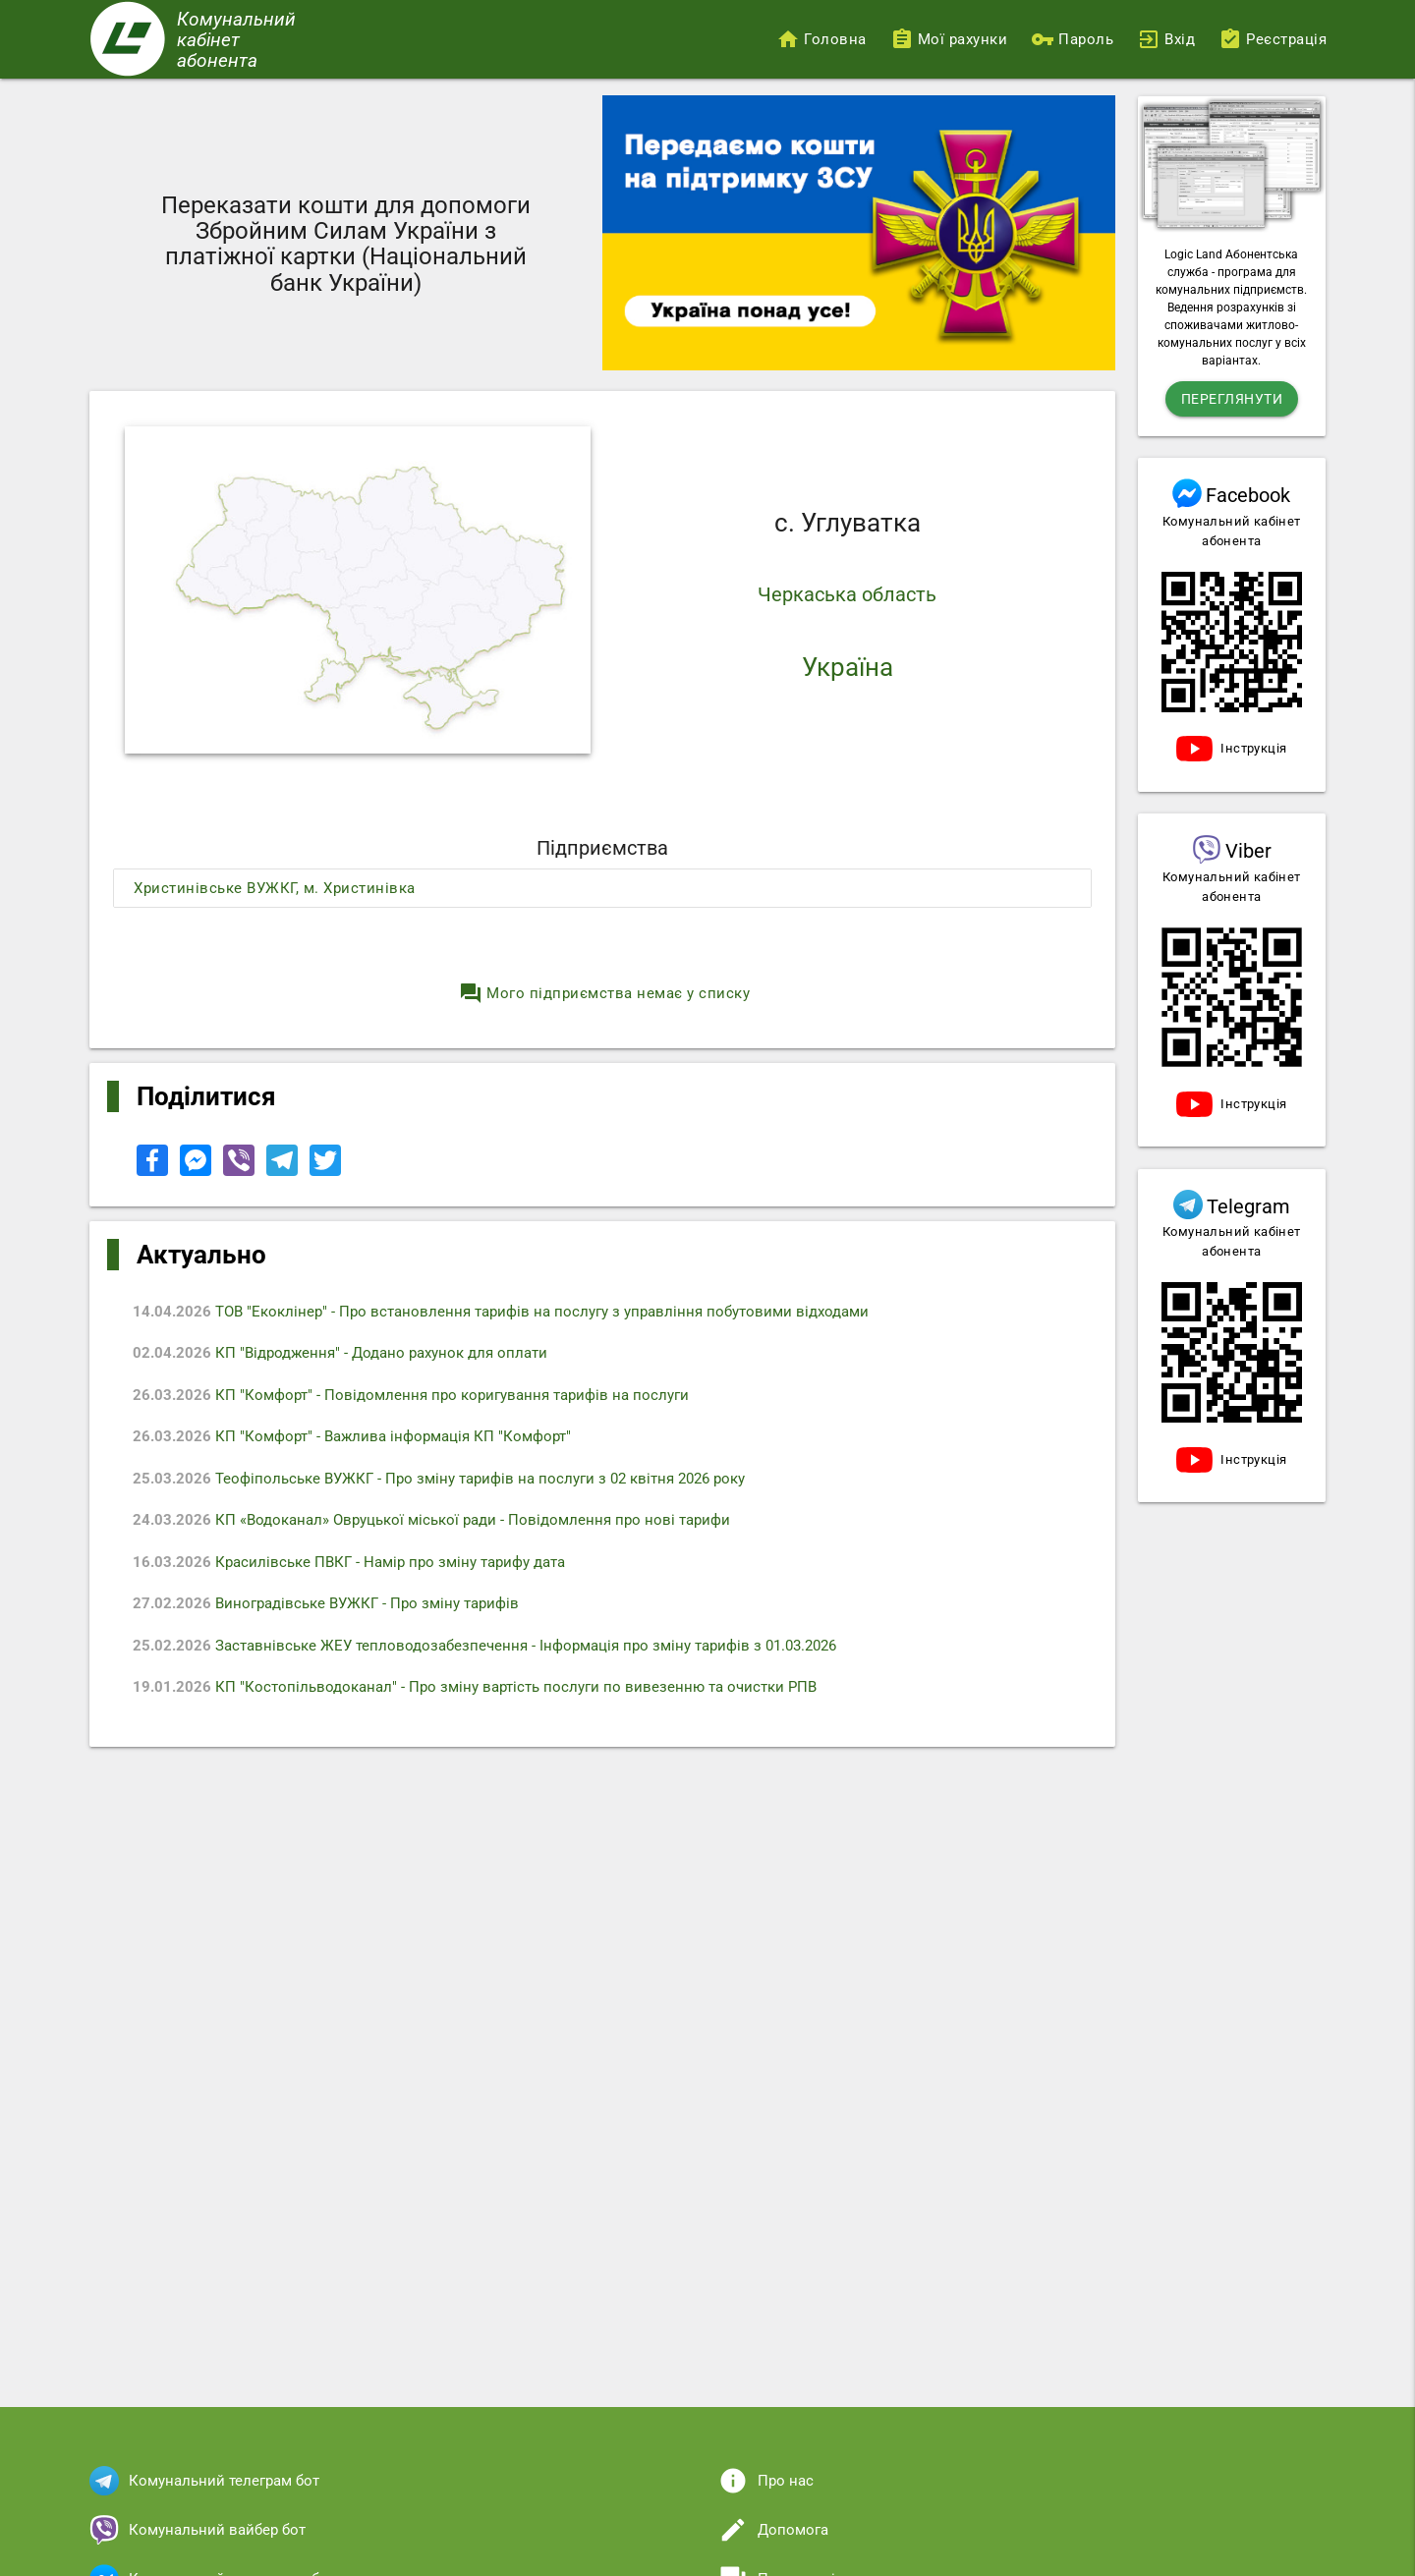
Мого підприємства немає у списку (604, 993)
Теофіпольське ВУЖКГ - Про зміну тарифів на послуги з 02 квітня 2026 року (439, 1478)
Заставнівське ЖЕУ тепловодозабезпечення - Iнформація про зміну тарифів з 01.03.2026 (484, 1645)
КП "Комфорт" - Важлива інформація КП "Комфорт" (352, 1436)
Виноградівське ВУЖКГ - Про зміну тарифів (326, 1603)
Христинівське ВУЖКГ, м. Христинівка (275, 888)
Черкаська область (847, 594)
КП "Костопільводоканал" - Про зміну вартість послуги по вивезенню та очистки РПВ (475, 1687)
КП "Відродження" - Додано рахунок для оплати (340, 1353)
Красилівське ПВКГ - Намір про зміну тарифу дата (349, 1562)
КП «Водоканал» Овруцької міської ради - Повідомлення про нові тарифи (431, 1520)
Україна (847, 667)
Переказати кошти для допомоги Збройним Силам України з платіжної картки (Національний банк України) (346, 244)
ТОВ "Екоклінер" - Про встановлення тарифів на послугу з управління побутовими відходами (501, 1311)
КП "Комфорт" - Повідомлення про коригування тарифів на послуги (411, 1395)
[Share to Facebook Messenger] (197, 1171)
